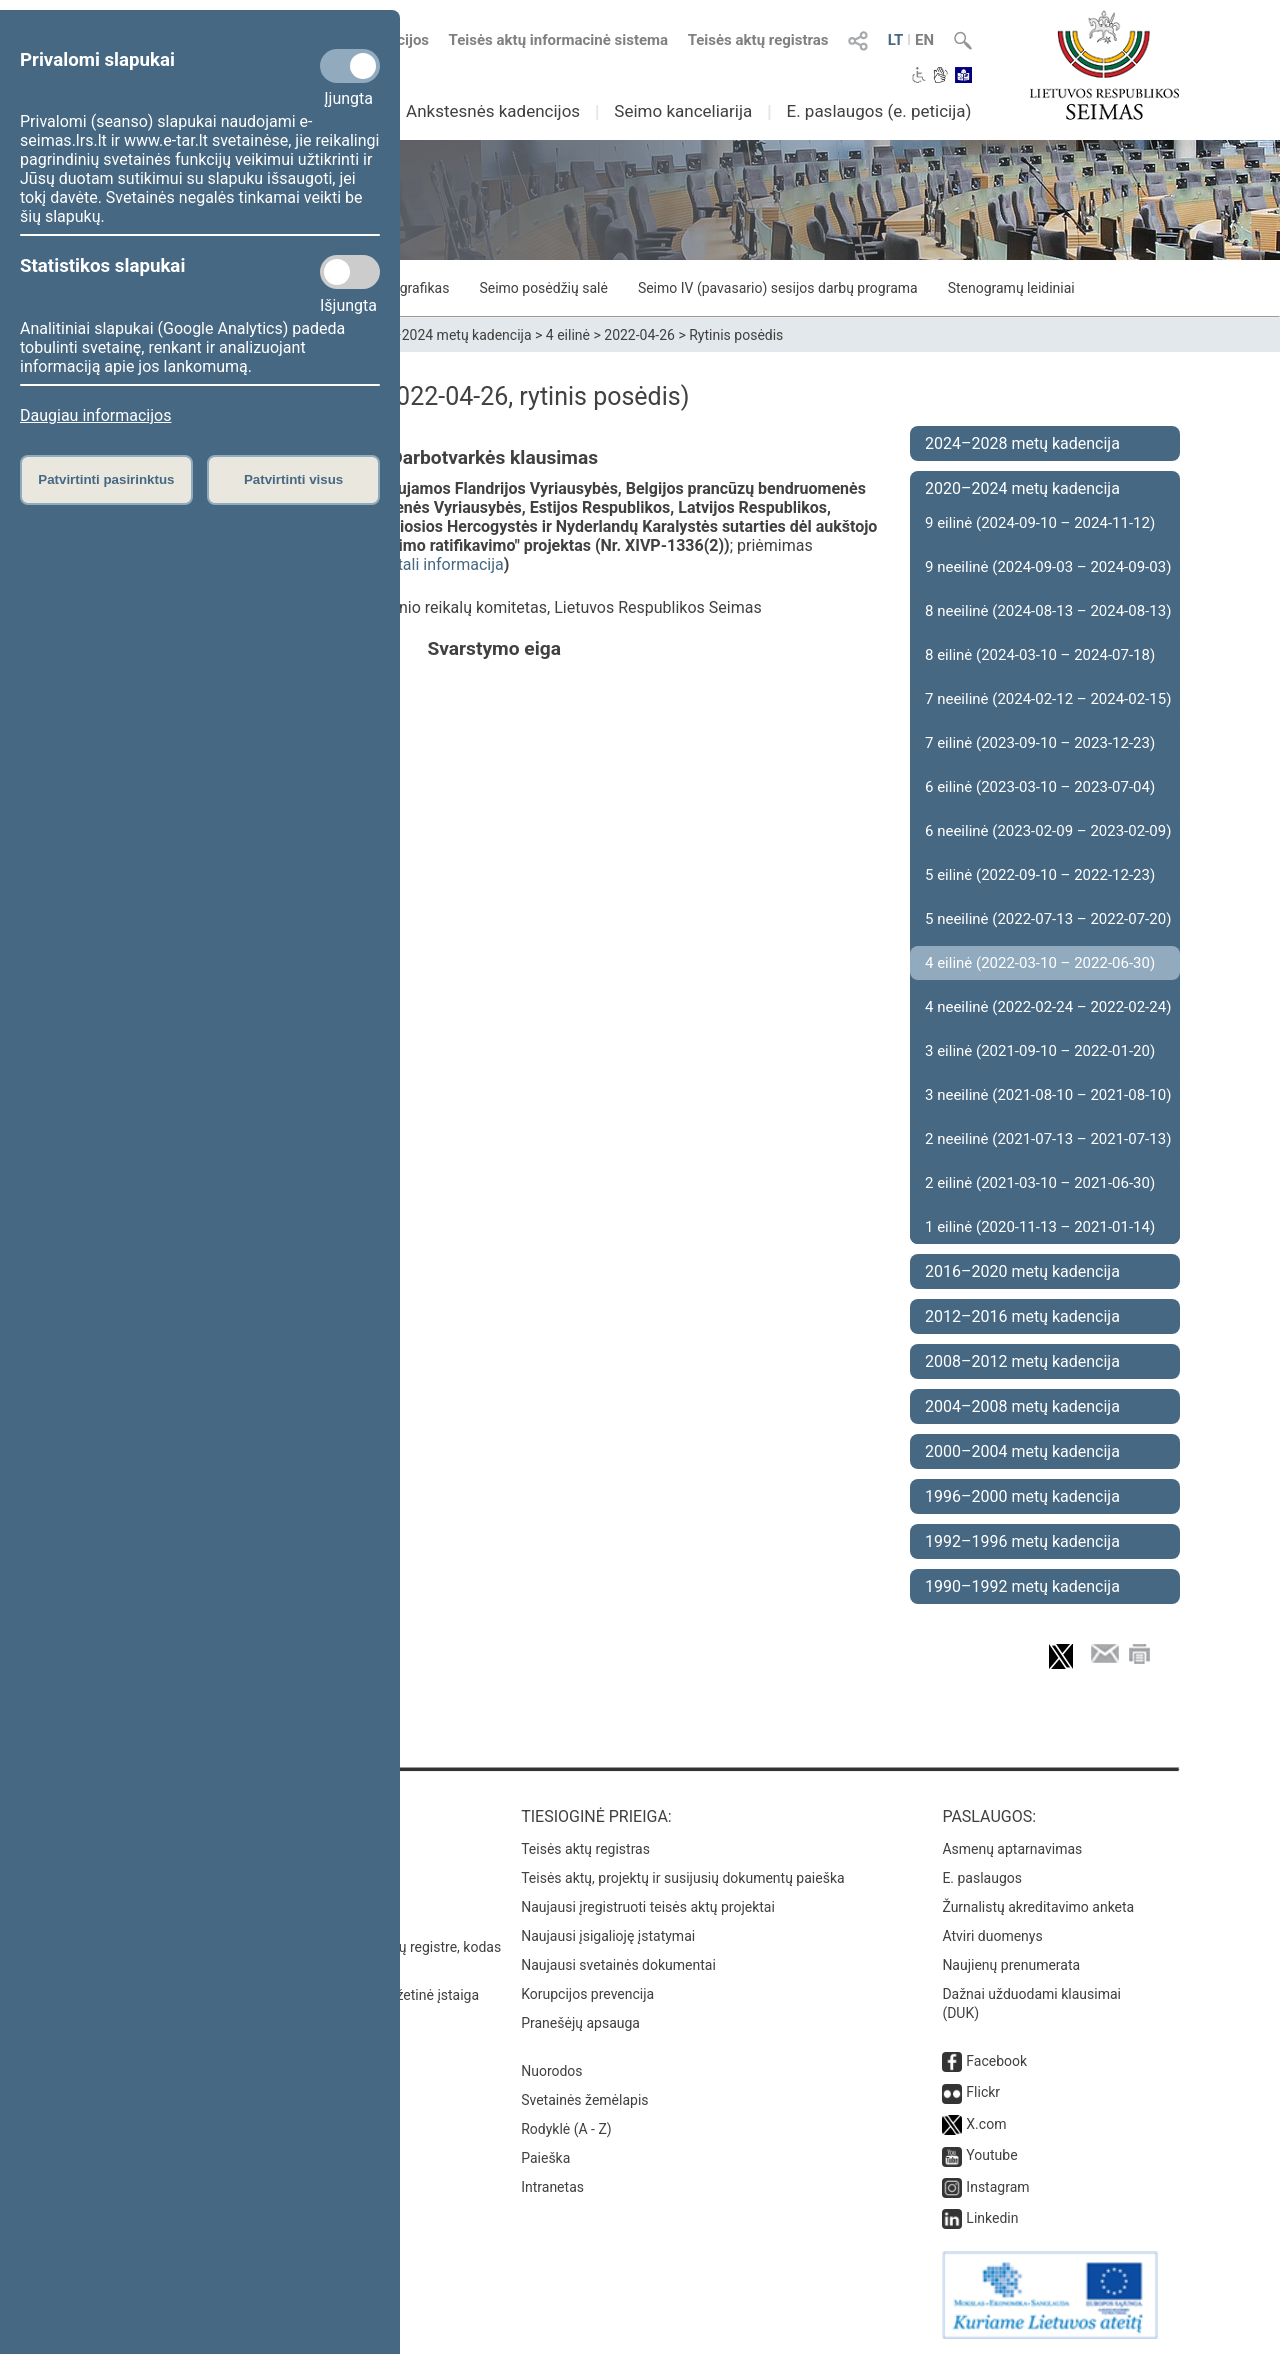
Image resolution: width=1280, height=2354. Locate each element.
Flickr (983, 2092)
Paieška (545, 2158)
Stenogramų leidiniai (1011, 288)
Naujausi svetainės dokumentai (618, 1965)
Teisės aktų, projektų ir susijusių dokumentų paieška (682, 1878)
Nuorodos (551, 2071)
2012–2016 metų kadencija (1022, 1316)
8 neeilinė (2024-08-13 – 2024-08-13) (1048, 611)
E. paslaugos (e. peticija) (878, 111)
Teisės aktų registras (758, 40)
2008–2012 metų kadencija (1022, 1361)
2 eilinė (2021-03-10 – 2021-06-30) (1040, 1183)
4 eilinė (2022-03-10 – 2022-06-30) (1040, 963)
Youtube (991, 2155)
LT (896, 40)
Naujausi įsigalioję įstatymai (608, 1936)
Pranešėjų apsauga (580, 2023)
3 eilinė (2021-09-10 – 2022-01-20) (1040, 1051)
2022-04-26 (639, 335)
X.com (986, 2124)
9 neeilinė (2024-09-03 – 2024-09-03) (1048, 567)
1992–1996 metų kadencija (1022, 1541)
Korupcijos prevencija (587, 1994)
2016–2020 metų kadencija (1022, 1271)
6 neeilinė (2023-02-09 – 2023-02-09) (1048, 831)
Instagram (997, 2187)
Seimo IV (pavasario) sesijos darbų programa (778, 288)
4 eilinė (568, 335)
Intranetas (552, 2187)
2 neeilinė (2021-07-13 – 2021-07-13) (1048, 1139)
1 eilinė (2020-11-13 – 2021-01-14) (1040, 1227)
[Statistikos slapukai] (350, 272)
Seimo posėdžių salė (543, 288)
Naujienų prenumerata (1011, 1965)
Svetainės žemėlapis (584, 2100)
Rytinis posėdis (736, 335)
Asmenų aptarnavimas (1012, 1849)
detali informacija (442, 564)
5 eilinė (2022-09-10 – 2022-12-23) (1040, 875)
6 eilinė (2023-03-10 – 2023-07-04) (1040, 787)
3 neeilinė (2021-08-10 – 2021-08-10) (1048, 1095)
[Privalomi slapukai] (350, 66)
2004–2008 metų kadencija (1022, 1406)
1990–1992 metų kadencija (1022, 1586)
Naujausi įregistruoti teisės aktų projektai (648, 1907)
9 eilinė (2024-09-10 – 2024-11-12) (1040, 523)
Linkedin (992, 2218)
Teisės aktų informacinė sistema (559, 40)
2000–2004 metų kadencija (1022, 1451)
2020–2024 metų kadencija (446, 335)
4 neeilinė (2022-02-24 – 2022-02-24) (1048, 1007)
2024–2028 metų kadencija (1022, 443)
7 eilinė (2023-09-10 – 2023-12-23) (1040, 743)
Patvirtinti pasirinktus (106, 479)
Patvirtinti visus (293, 479)
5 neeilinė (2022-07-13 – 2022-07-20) (1048, 919)
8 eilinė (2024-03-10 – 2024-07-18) (1040, 655)
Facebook (996, 2061)
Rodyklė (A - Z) (566, 2129)
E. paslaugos (982, 1878)
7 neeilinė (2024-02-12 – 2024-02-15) (1048, 699)
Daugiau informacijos (95, 415)
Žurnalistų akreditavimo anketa (1038, 1907)
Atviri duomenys (992, 1936)
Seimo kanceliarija (683, 111)
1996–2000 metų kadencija (1022, 1496)
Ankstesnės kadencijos (493, 111)
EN (924, 40)
